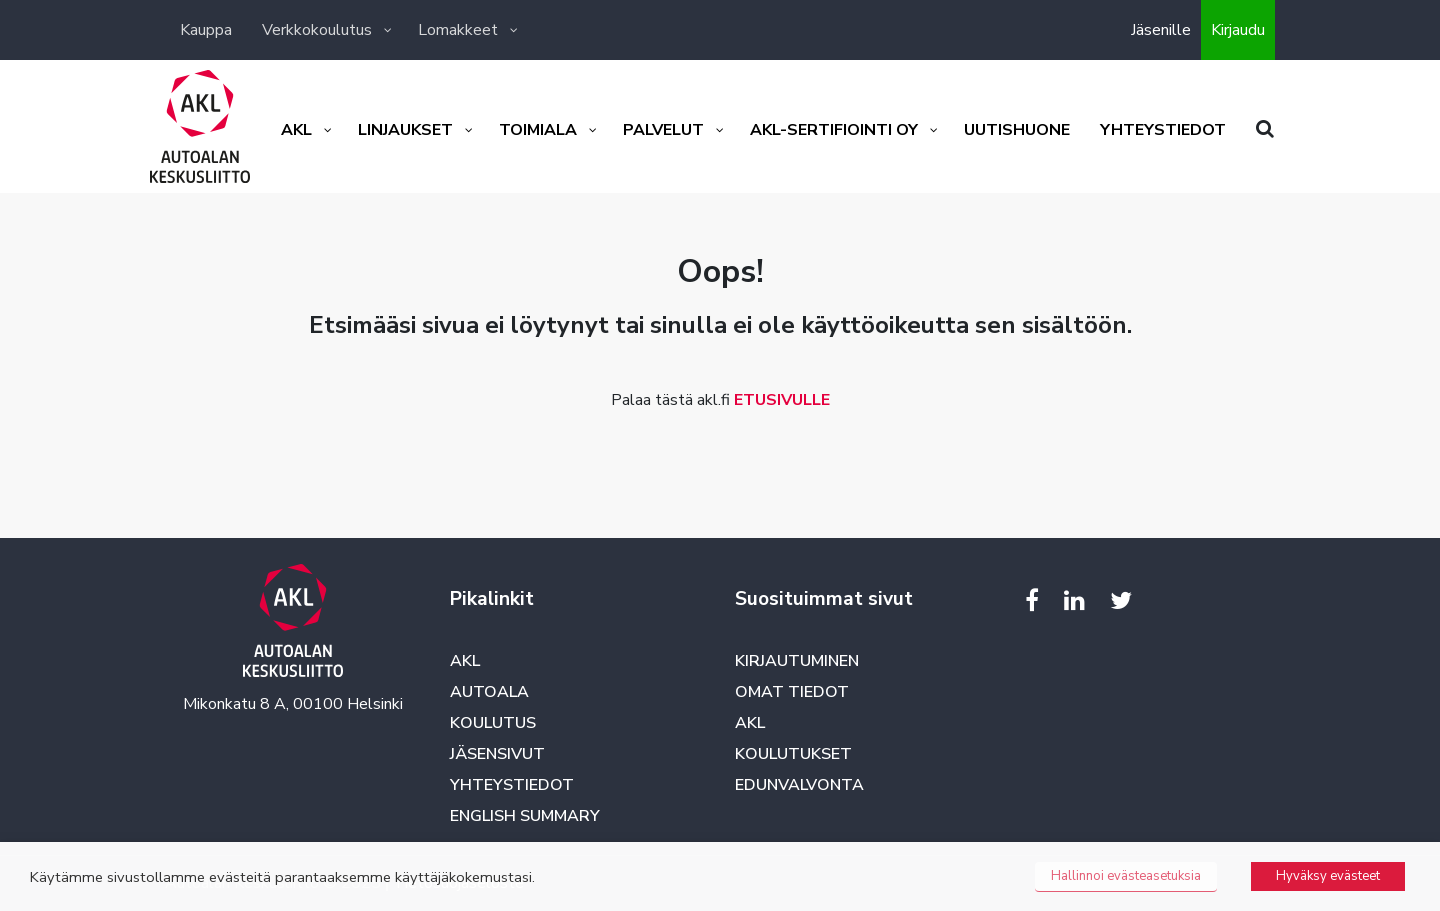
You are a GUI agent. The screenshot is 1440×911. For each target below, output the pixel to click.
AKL (465, 661)
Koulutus (493, 723)
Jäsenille (1161, 30)
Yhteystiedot (512, 785)
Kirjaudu (1238, 30)
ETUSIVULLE (782, 400)
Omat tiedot (792, 692)
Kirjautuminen (797, 661)
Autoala (489, 692)
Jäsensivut (497, 754)
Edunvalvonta (799, 785)
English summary (525, 816)
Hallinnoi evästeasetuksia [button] (1126, 876)
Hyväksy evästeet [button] (1328, 876)
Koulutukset (793, 754)
